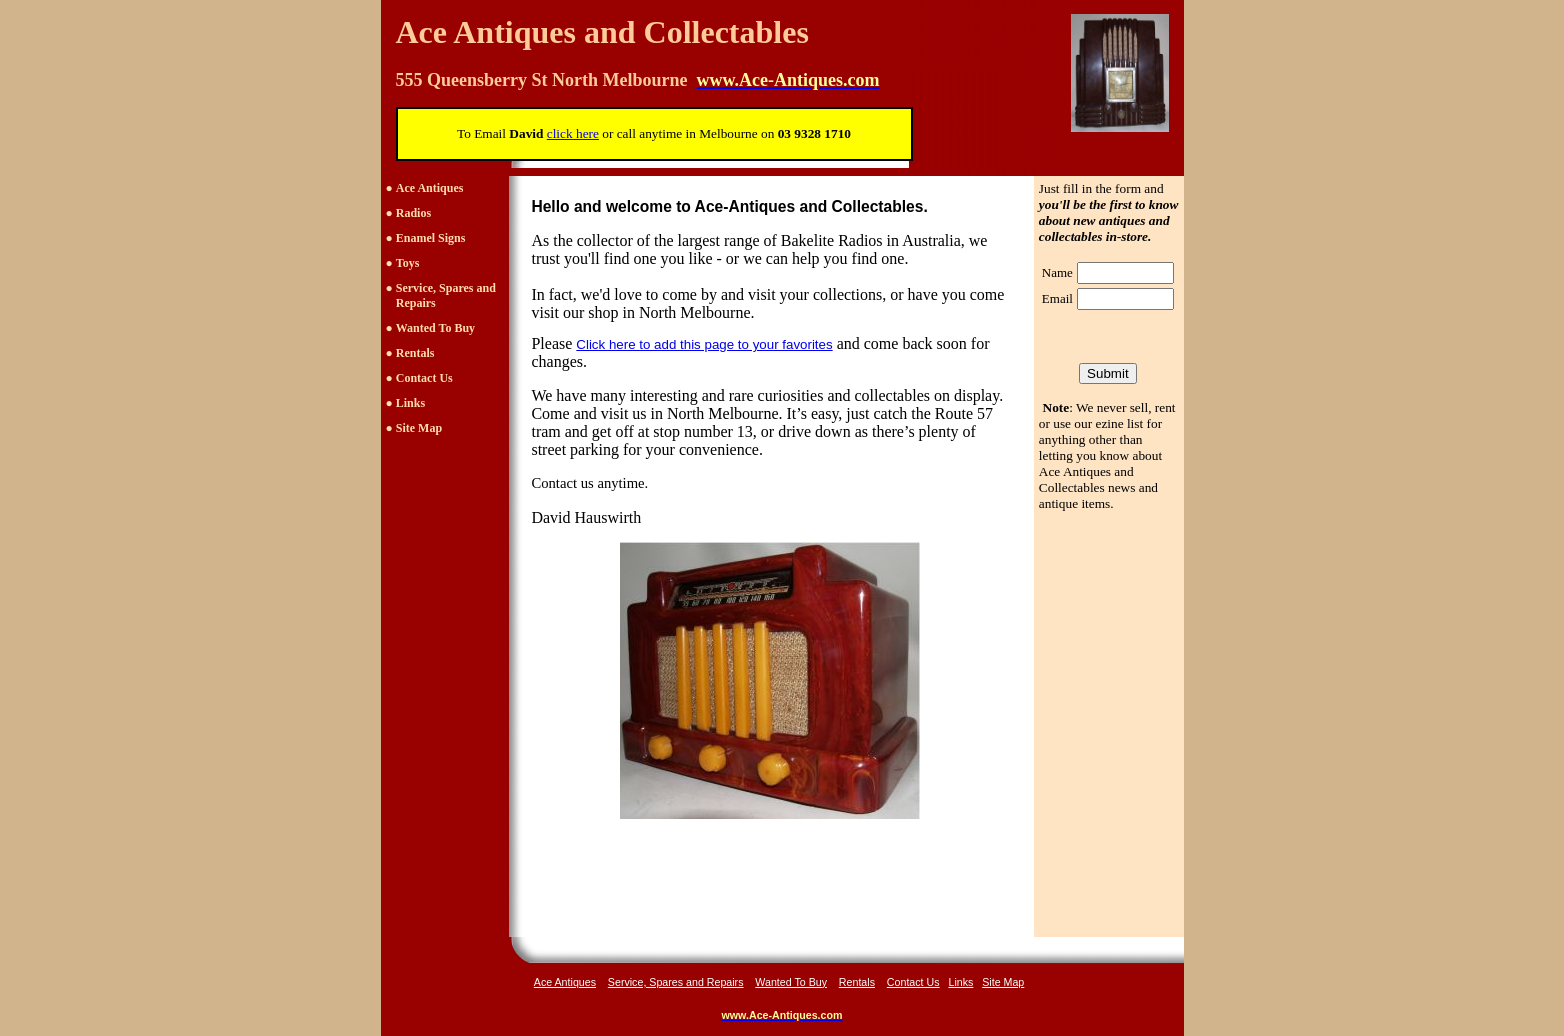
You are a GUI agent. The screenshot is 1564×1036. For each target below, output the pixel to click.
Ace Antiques (430, 188)
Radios (413, 213)
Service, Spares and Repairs (676, 982)
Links (410, 403)
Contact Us (424, 378)
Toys (408, 263)
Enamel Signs (431, 238)
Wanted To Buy (435, 328)
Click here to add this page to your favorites (704, 344)
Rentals (415, 353)
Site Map (419, 428)
